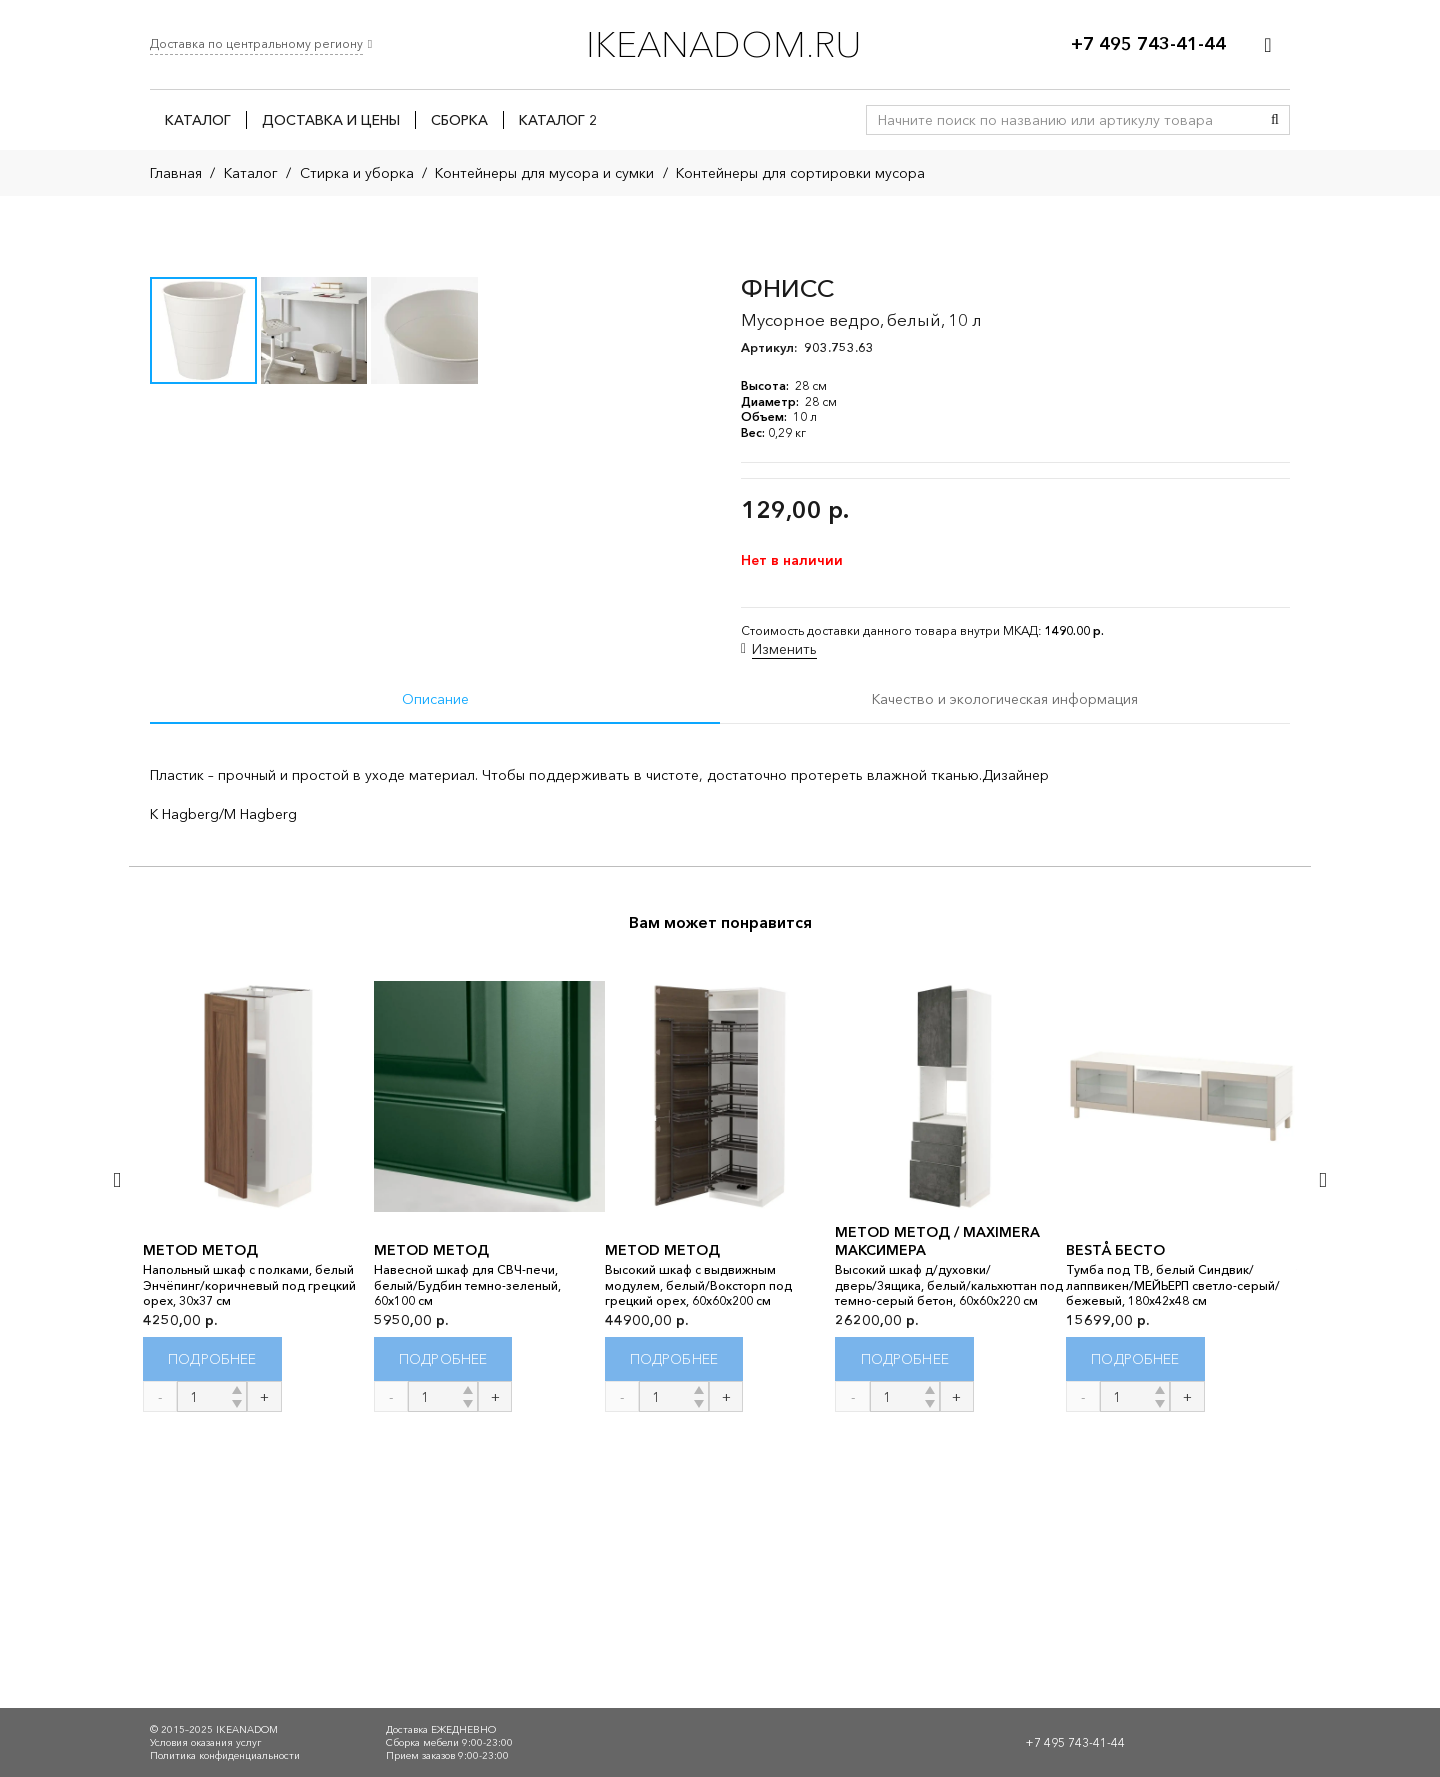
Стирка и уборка (357, 173)
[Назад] (118, 1453)
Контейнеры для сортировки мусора (800, 173)
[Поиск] (1275, 120)
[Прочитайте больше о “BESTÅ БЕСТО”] (1135, 1633)
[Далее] (1321, 1453)
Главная (176, 173)
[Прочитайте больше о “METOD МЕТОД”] (212, 1633)
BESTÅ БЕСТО (1115, 1525)
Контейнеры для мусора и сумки (544, 173)
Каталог (251, 173)
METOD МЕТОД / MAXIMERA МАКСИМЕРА (937, 1516)
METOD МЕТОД (200, 1525)
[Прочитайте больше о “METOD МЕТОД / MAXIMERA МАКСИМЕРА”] (904, 1633)
